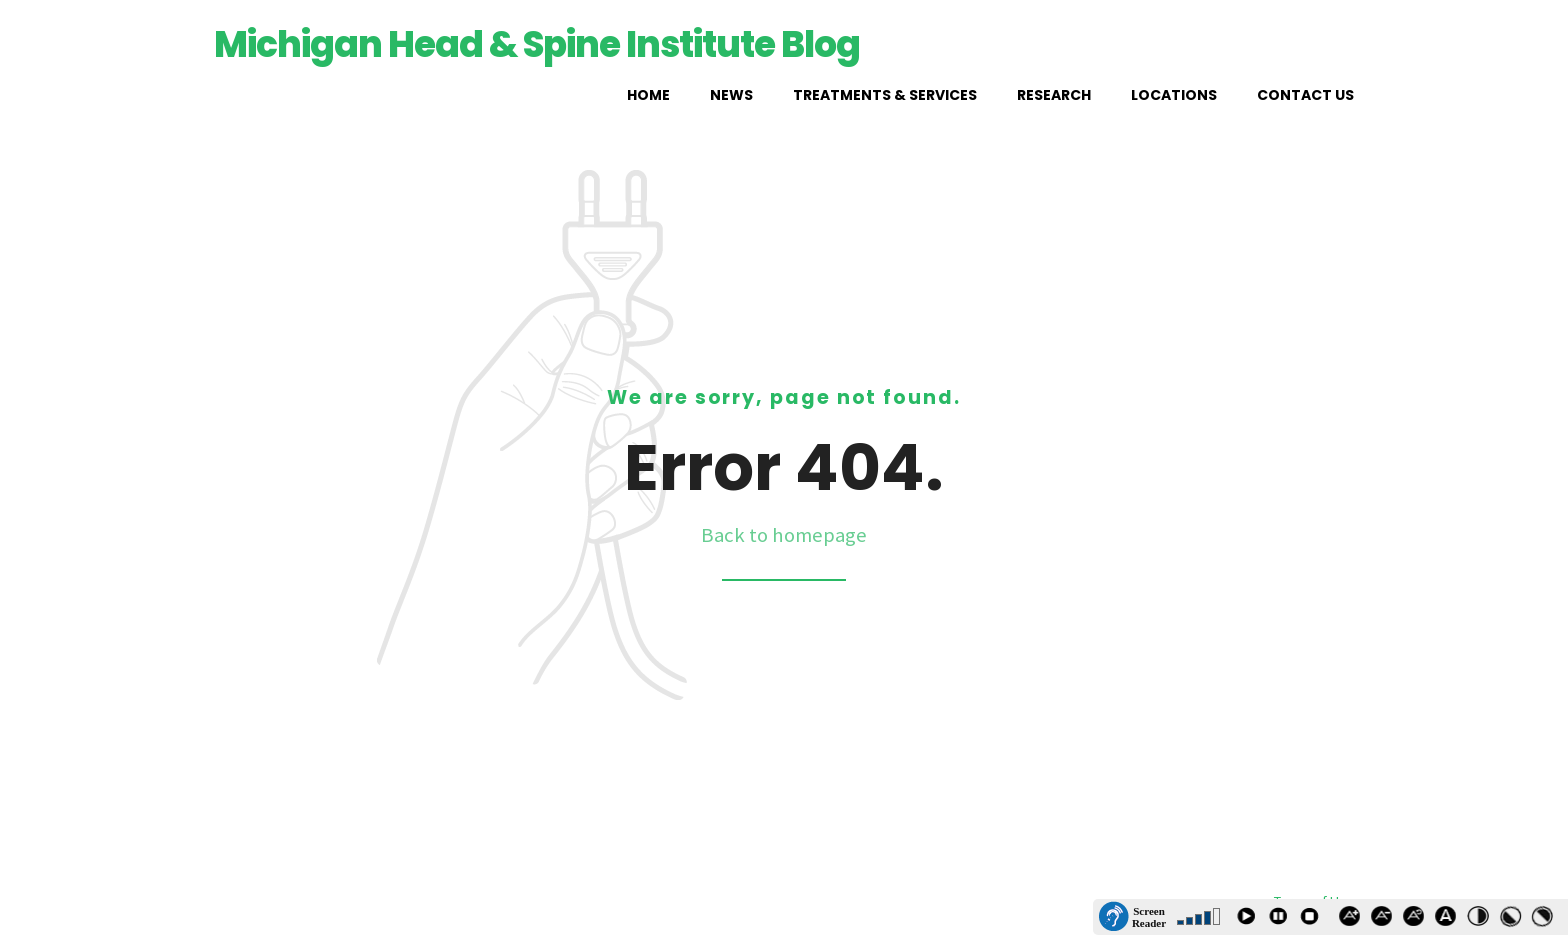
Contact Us (1305, 95)
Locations (1174, 95)
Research (1054, 95)
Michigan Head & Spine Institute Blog (537, 44)
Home (648, 95)
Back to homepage (784, 535)
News (731, 95)
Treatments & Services (885, 95)
